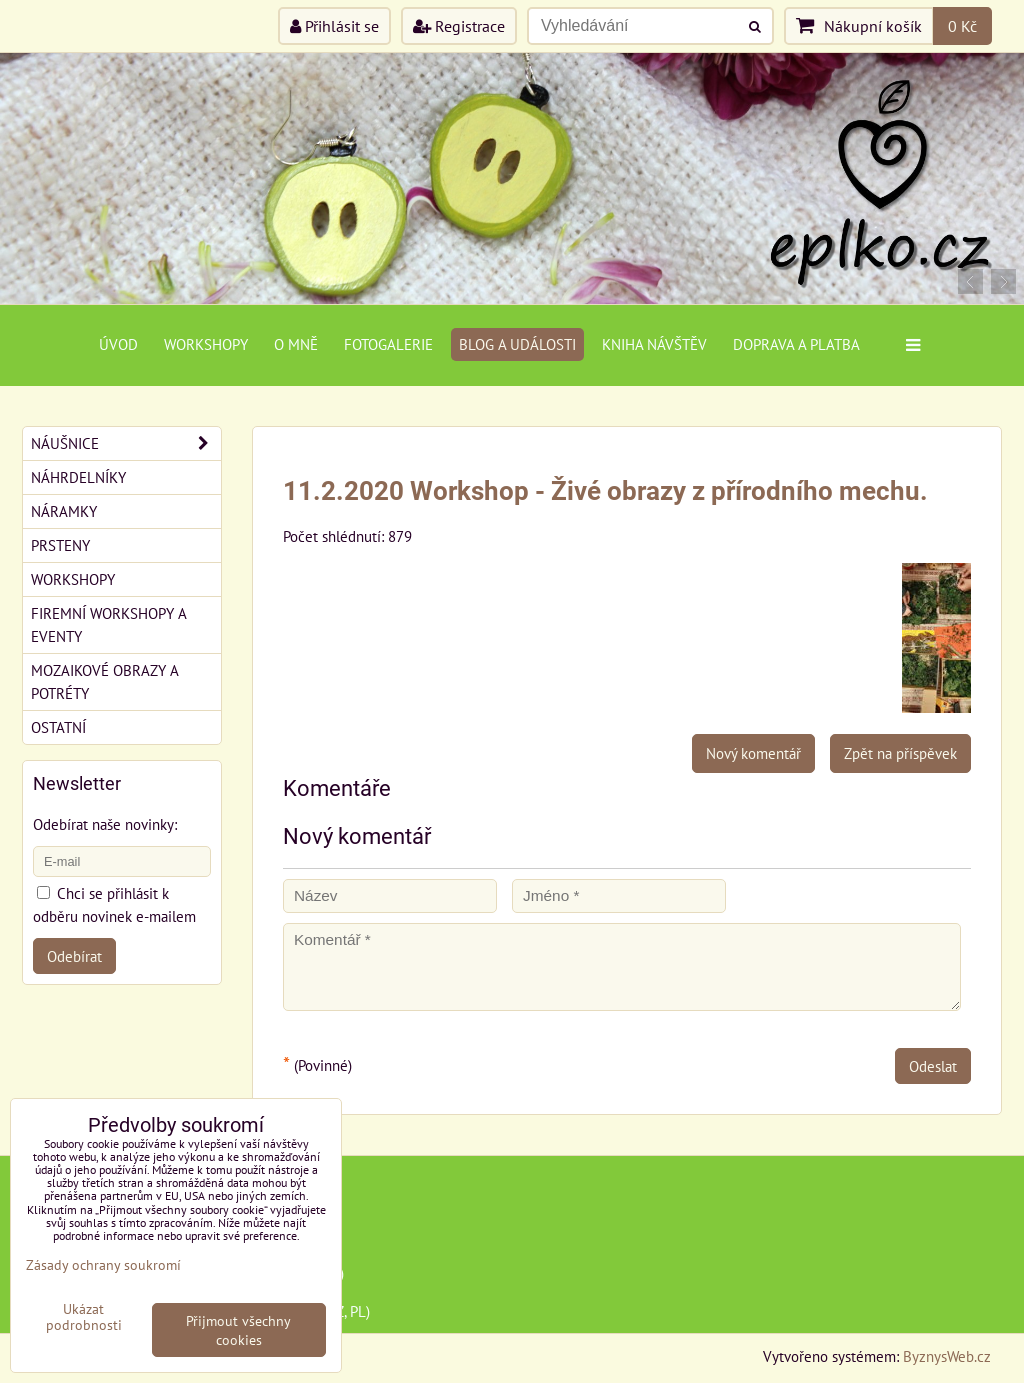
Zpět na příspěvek (900, 753)
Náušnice (126, 443)
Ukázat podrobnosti (84, 1317)
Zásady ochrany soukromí (103, 1264)
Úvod (118, 344)
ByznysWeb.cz (947, 1356)
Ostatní (58, 727)
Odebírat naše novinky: (105, 824)
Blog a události (517, 344)
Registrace (459, 26)
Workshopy (206, 344)
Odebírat (74, 956)
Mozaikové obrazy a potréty (105, 681)
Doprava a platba (796, 344)
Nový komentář (753, 753)
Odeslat (933, 1066)
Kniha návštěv (654, 344)
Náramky (64, 511)
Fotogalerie (388, 344)
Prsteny (60, 545)
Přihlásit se (334, 26)
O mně (296, 344)
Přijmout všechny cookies (238, 1330)
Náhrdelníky (78, 477)
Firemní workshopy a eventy (109, 624)
